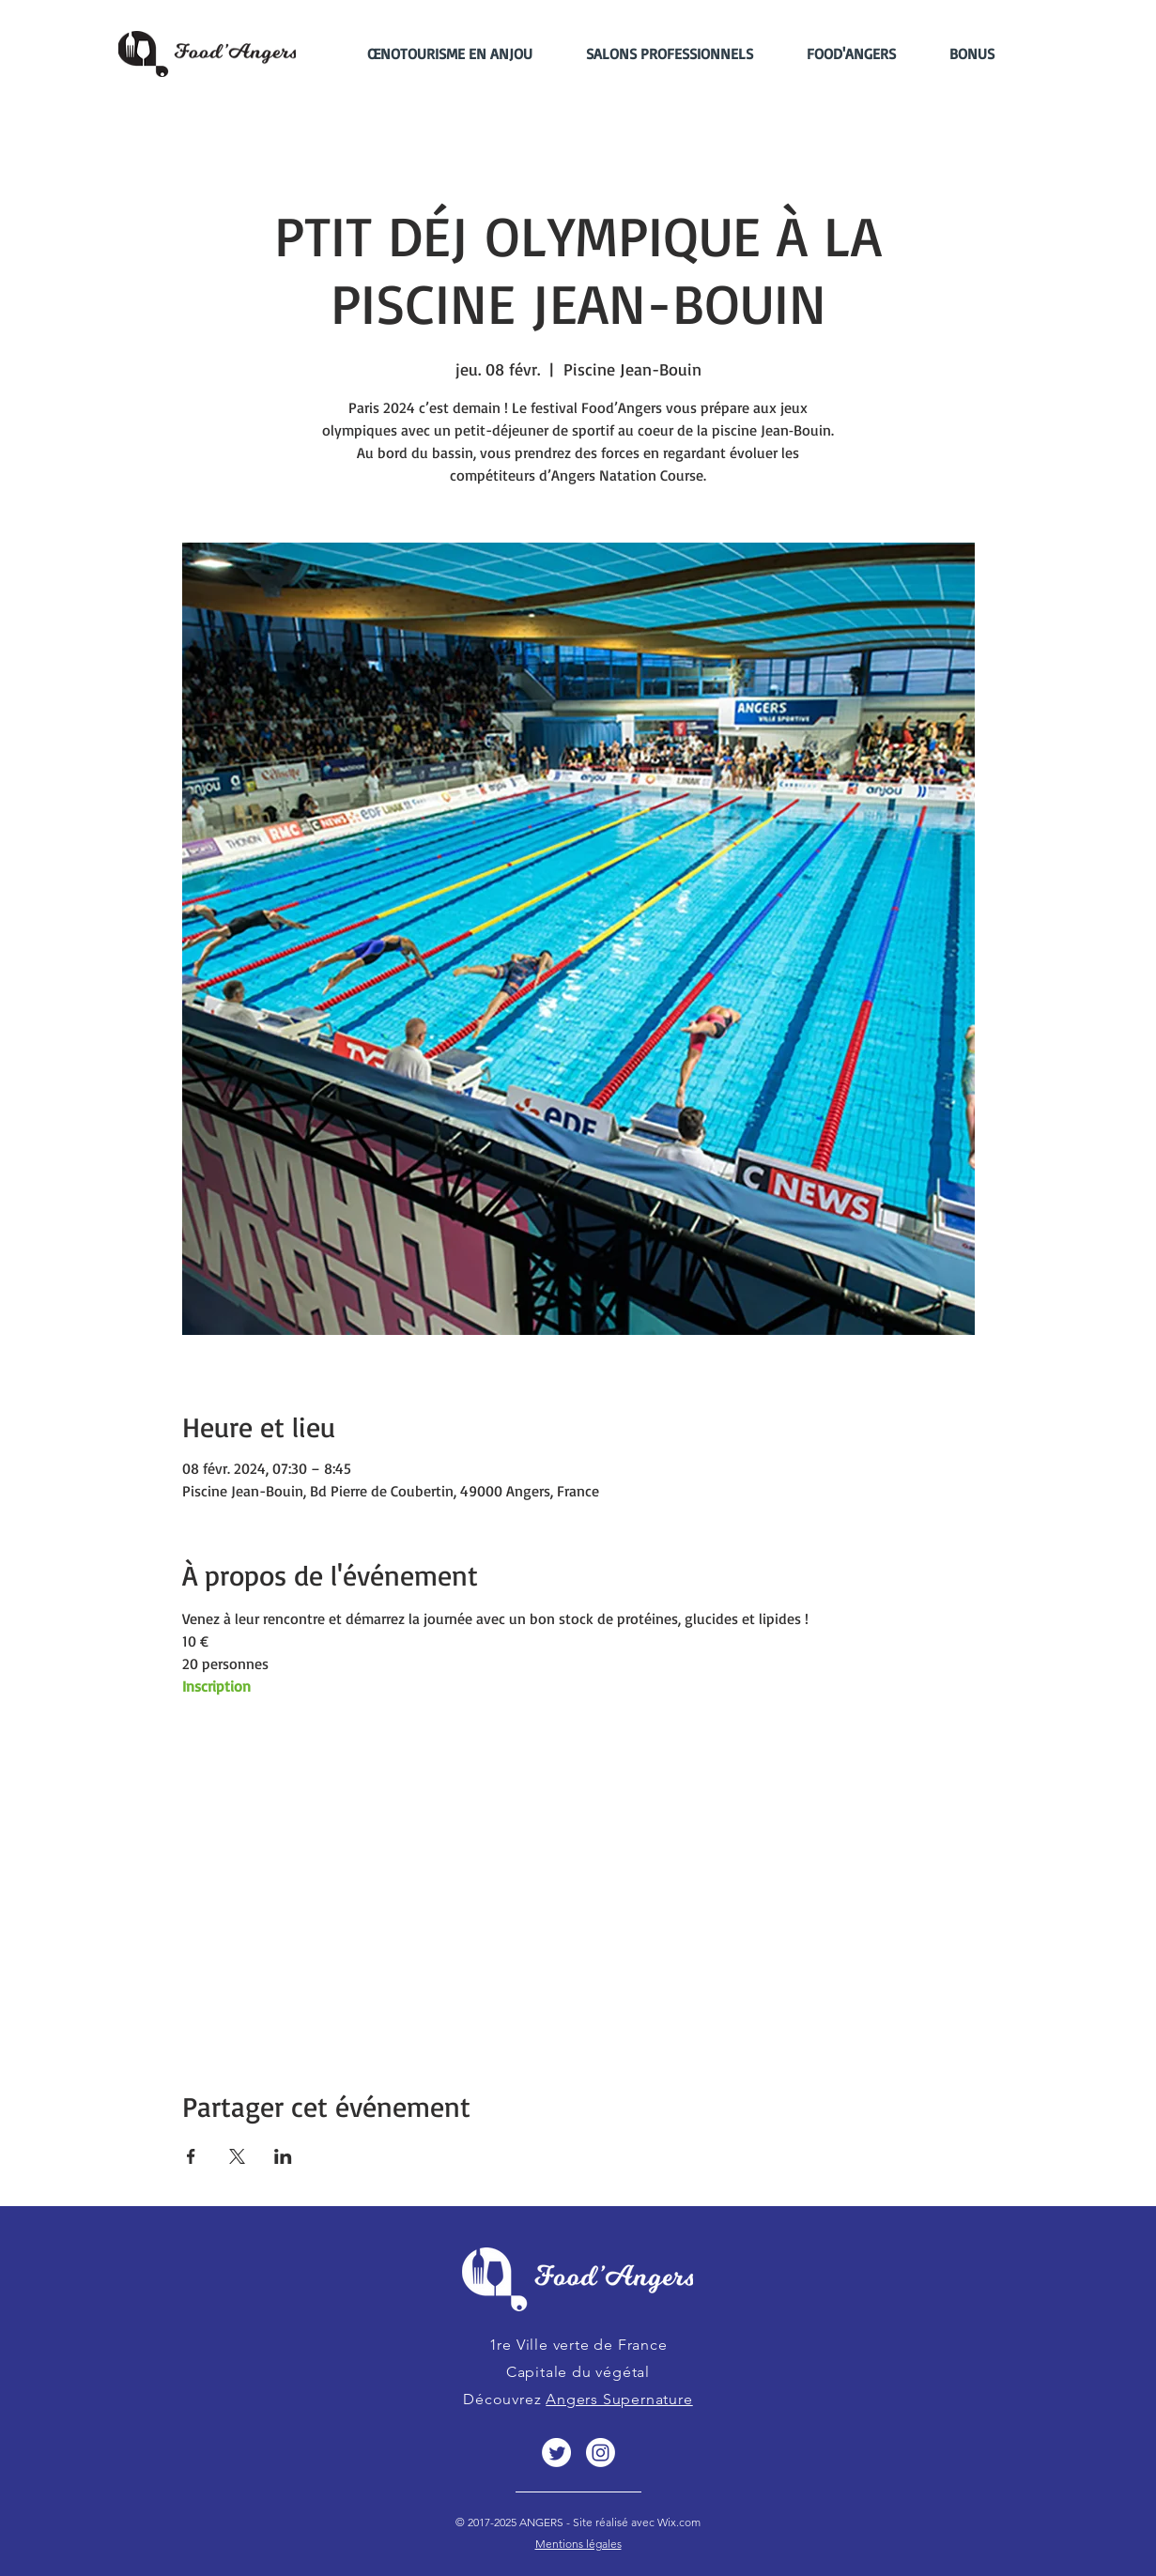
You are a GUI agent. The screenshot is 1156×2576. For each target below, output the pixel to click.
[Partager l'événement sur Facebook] (191, 2156)
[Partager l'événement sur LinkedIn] (283, 2156)
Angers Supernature (619, 2399)
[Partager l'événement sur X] (237, 2156)
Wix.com (678, 2522)
